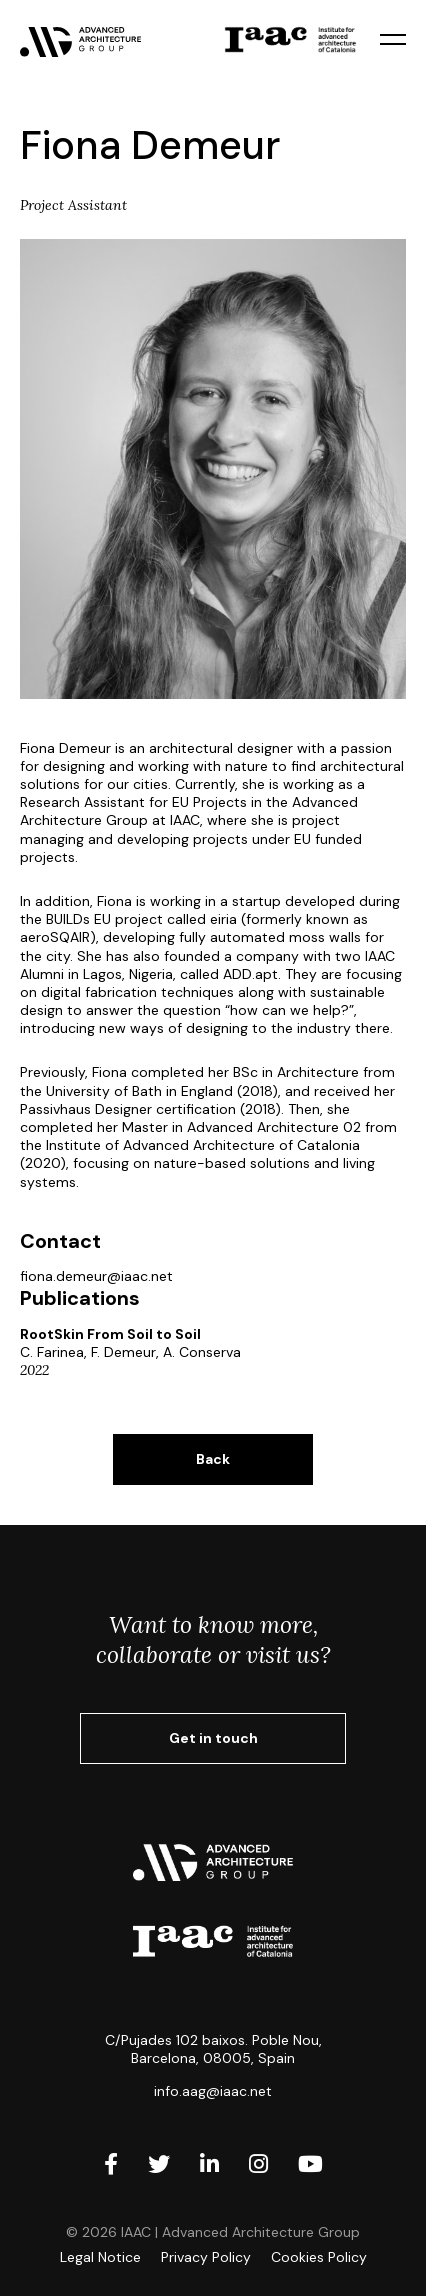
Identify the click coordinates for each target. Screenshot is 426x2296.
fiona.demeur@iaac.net (96, 1276)
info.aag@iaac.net (213, 2091)
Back (213, 1459)
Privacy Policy (206, 2257)
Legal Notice (100, 2257)
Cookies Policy (319, 2257)
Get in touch (213, 1738)
